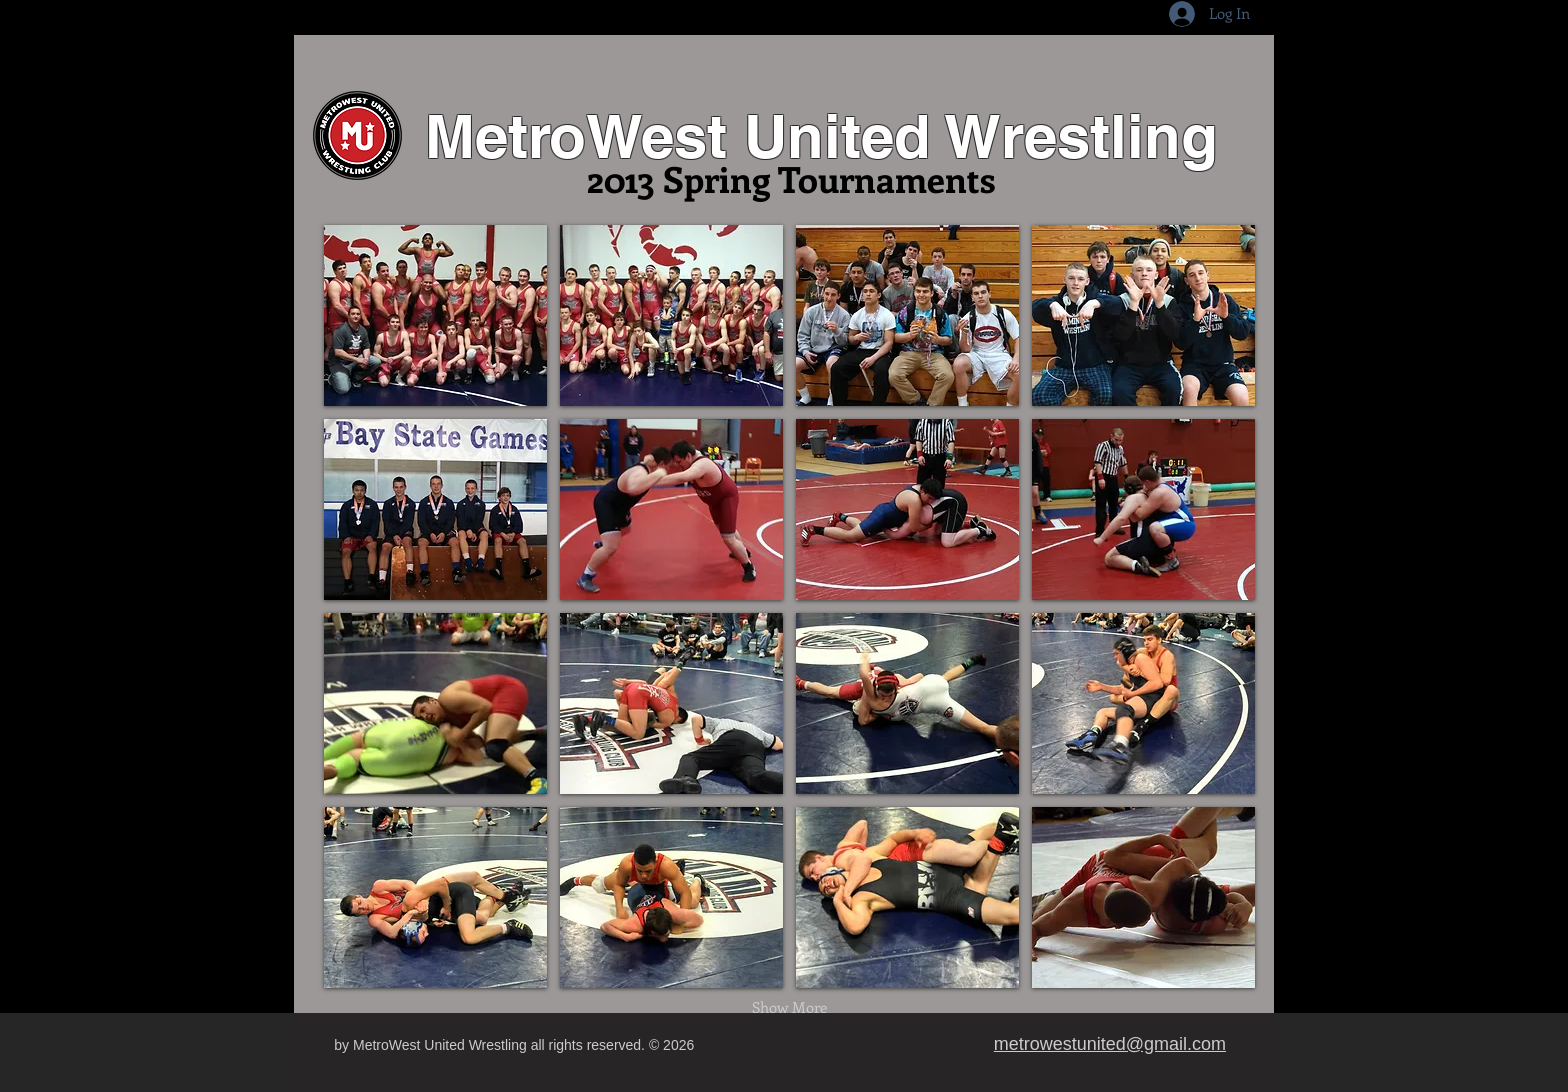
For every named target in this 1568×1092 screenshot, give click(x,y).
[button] (435, 315)
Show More (789, 1007)
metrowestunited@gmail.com (1110, 1044)
